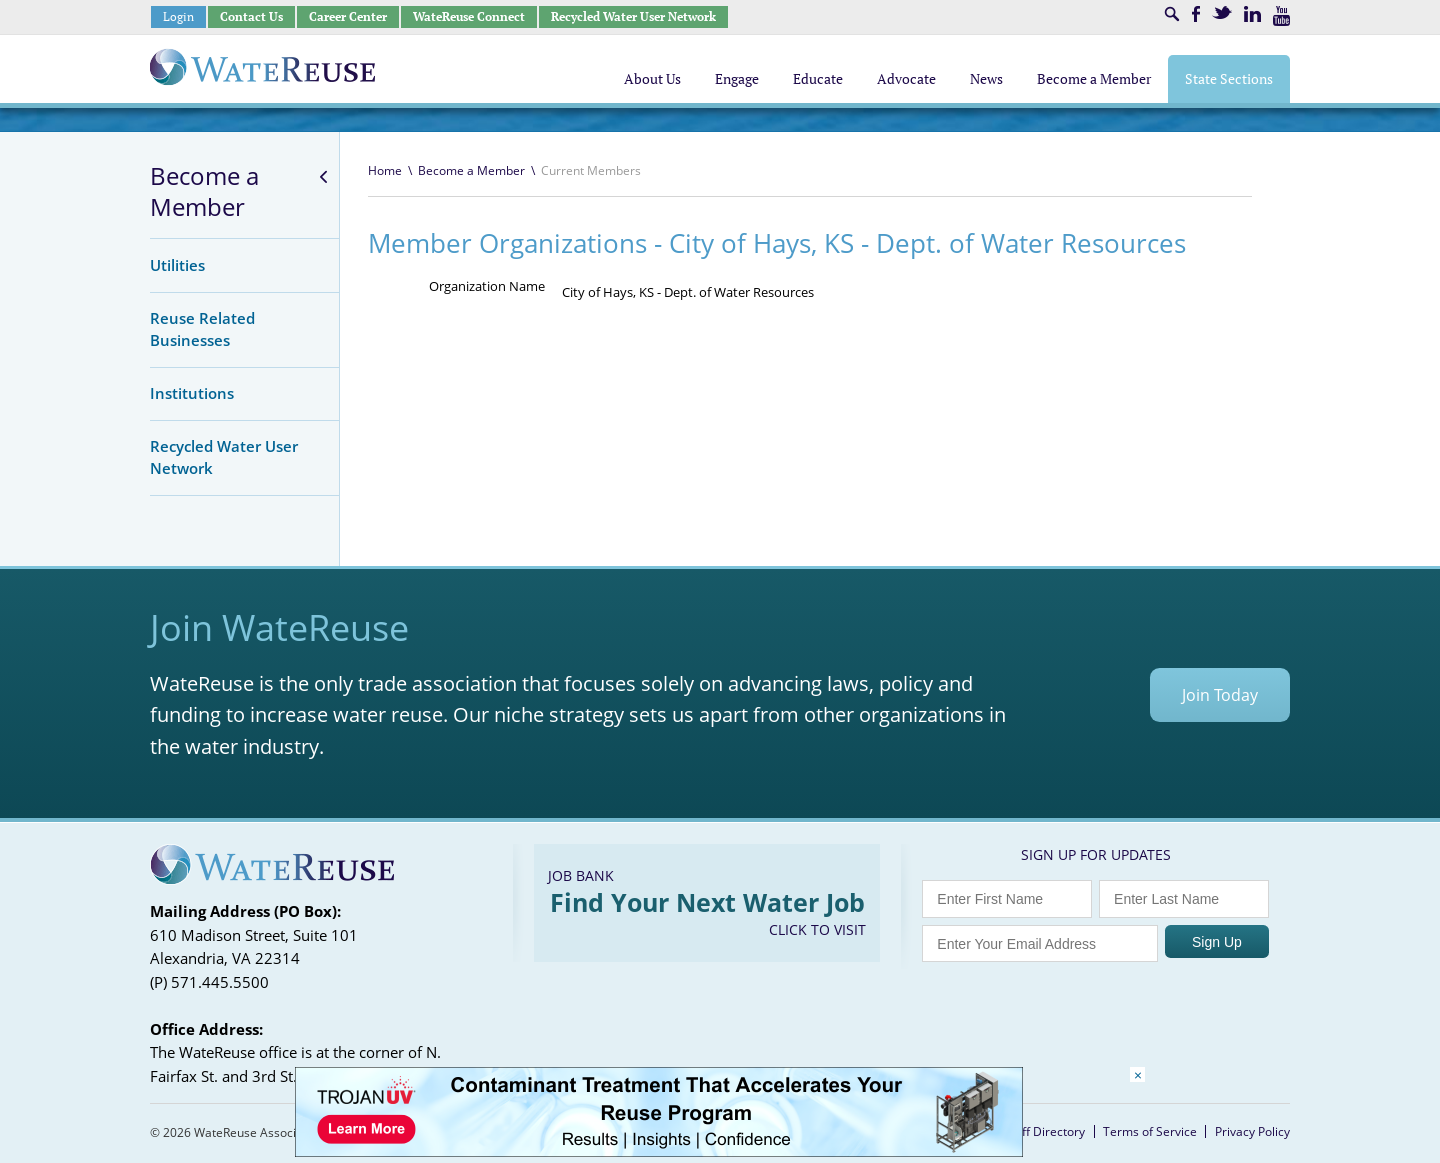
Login (178, 16)
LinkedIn (1252, 14)
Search (1172, 14)
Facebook (1196, 14)
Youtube (1281, 16)
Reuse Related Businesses (202, 329)
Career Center (348, 16)
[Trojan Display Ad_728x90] (659, 1151)
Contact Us (251, 16)
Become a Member (204, 191)
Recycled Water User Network (633, 16)
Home (385, 170)
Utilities (177, 265)
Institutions (192, 393)
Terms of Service (1150, 1131)
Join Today (1220, 695)
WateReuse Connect (469, 16)
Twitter (1222, 12)
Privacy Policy (1252, 1131)
